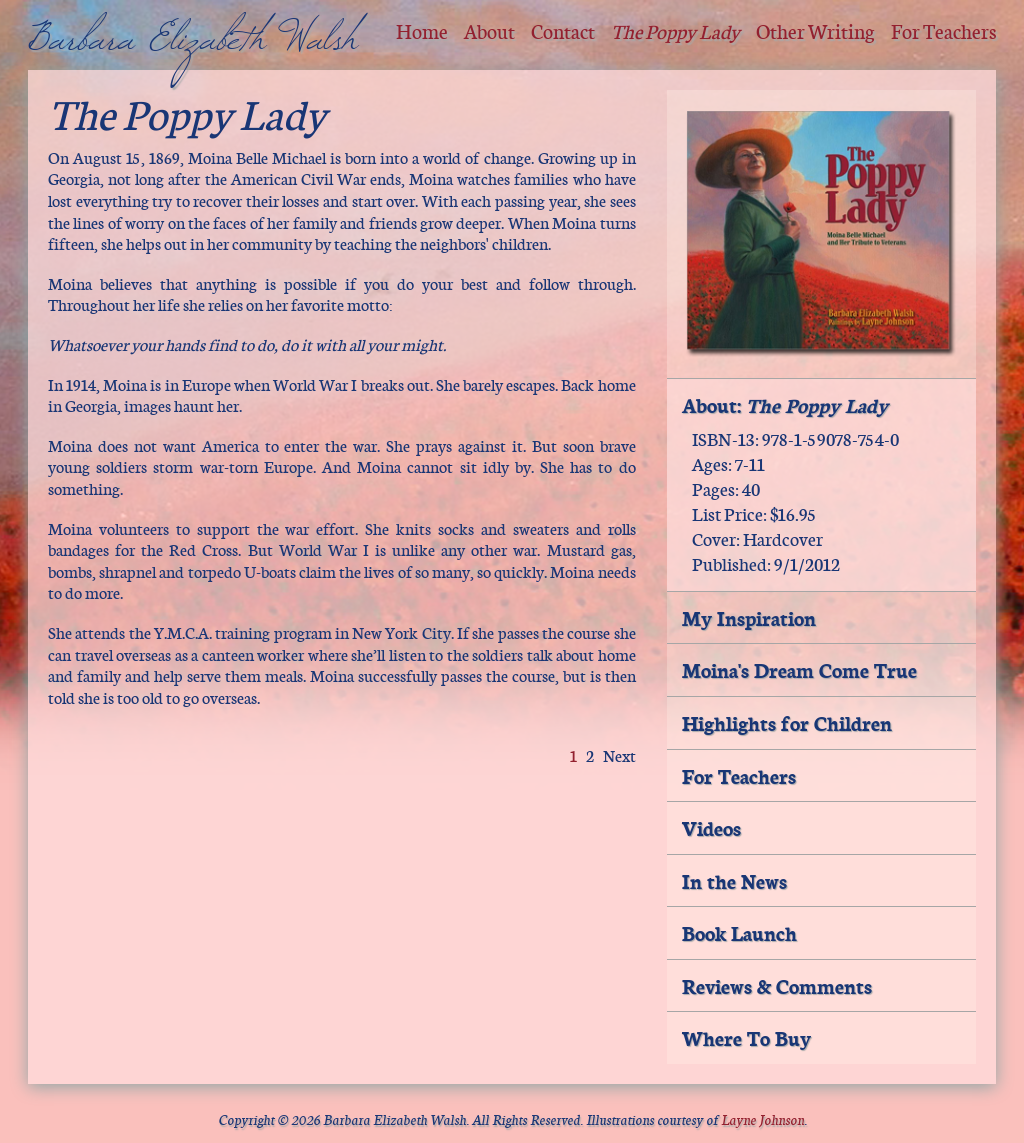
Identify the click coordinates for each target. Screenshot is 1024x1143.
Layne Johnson (762, 1118)
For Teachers (943, 30)
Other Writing (815, 30)
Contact (563, 30)
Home (422, 30)
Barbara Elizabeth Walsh (192, 51)
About (489, 30)
